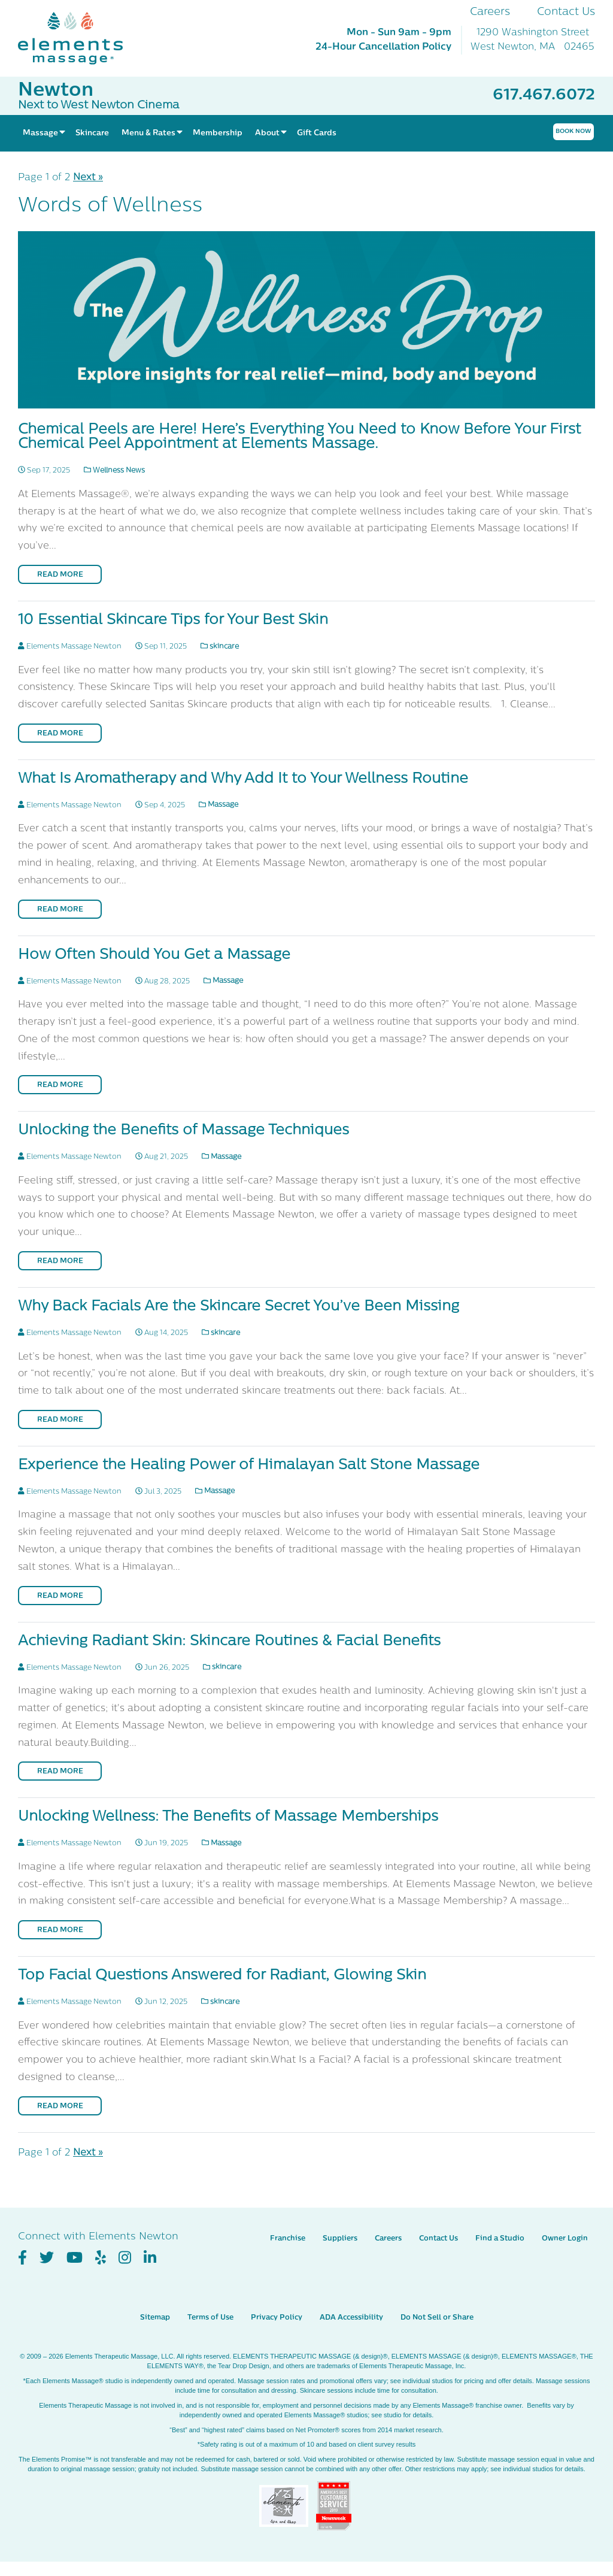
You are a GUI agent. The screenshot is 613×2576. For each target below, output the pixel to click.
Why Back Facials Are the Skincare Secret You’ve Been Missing (238, 1307)
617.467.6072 (544, 95)
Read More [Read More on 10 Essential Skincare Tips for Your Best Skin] (60, 733)
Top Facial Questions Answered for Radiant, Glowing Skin (222, 1976)
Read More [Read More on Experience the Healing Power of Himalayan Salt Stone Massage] (60, 1596)
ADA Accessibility (351, 2317)
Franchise (287, 2238)
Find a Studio (499, 2238)
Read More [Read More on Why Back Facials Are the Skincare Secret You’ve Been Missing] (60, 1420)
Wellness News (114, 470)
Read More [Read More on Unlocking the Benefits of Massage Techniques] (60, 1261)
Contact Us (566, 12)
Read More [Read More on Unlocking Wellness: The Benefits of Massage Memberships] (60, 1930)
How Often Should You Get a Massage (154, 955)
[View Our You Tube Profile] (74, 2258)
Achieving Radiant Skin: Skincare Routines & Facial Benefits (229, 1641)
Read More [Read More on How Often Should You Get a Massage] (60, 1085)
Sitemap (155, 2317)
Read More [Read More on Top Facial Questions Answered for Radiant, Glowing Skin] (60, 2106)
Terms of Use (210, 2317)
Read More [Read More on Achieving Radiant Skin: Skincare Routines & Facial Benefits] (60, 1771)
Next (88, 178)
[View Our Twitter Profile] (47, 2258)
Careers (490, 12)
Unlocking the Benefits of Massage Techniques (183, 1131)
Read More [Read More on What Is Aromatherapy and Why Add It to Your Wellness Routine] (60, 909)
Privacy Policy (276, 2317)
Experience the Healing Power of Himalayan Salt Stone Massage (249, 1465)
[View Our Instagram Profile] (125, 2258)
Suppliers (340, 2238)
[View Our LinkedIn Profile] (150, 2258)
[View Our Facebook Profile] (22, 2258)
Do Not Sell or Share (437, 2317)
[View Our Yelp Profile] (100, 2258)
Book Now (573, 131)
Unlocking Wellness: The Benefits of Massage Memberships (228, 1817)
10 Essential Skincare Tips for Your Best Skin (173, 620)
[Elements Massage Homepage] (79, 38)
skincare (220, 646)
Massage (218, 805)
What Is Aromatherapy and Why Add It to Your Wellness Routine (243, 779)
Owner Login (565, 2238)
